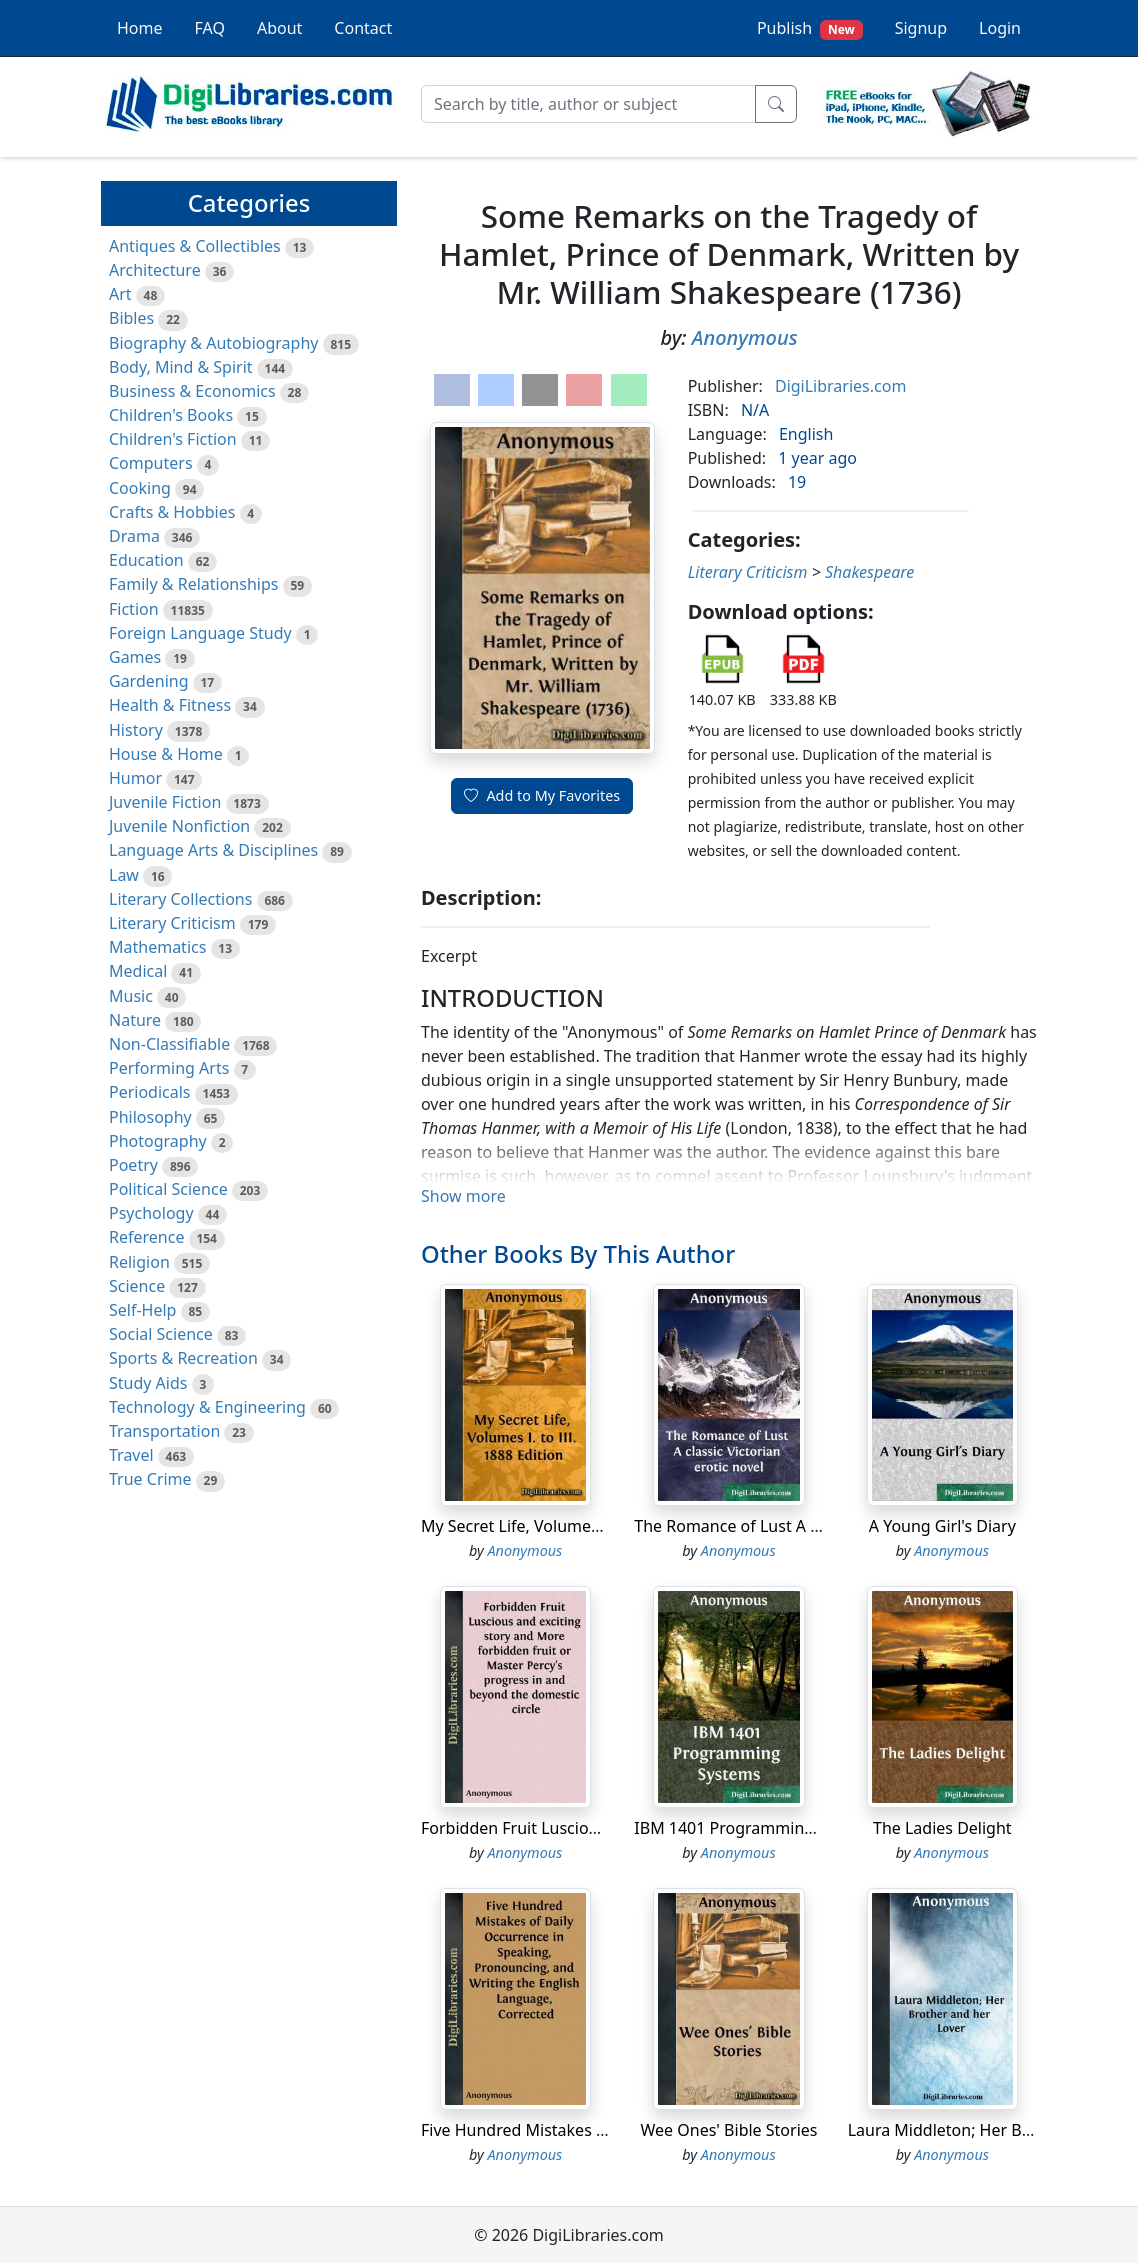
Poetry (133, 1165)
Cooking (140, 488)
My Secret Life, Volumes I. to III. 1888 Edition (587, 1526)
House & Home (166, 754)
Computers (151, 463)
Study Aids (148, 1383)
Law (124, 875)
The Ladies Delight (942, 1828)
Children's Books (171, 415)
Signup (921, 28)
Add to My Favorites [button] (542, 795)
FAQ (210, 28)
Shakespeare (869, 572)
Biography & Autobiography (213, 343)
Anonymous (745, 337)
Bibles (131, 318)
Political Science (168, 1189)
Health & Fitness (170, 705)
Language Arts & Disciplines (213, 850)
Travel (131, 1455)
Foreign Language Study (200, 633)
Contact (363, 28)
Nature (135, 1020)
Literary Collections (180, 899)
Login (1000, 28)
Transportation (164, 1431)
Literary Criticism (172, 923)
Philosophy (150, 1117)
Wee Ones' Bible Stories (729, 2130)
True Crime (150, 1479)
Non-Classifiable (169, 1044)
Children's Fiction (173, 439)
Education (146, 560)
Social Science (161, 1334)
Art (120, 294)
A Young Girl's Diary (942, 1526)
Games (135, 657)
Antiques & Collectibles (195, 246)
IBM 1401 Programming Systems (757, 1828)
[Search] (588, 104)
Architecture (155, 270)
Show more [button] (463, 1196)
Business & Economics (192, 391)
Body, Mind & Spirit (181, 367)
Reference (146, 1237)
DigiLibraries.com (840, 386)
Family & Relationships (193, 584)
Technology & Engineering (207, 1407)
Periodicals (150, 1092)
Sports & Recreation (183, 1358)
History (136, 730)
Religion (139, 1262)
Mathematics (157, 947)
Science (137, 1286)
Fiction (134, 609)
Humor (135, 778)
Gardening (149, 681)
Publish (810, 28)
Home (140, 28)
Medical (138, 971)
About (279, 28)
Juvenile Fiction (165, 802)
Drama (134, 536)
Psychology (151, 1213)
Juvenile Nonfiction (179, 826)
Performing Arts (169, 1068)
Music (131, 996)
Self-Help (142, 1310)
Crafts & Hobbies (172, 512)
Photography (158, 1141)
